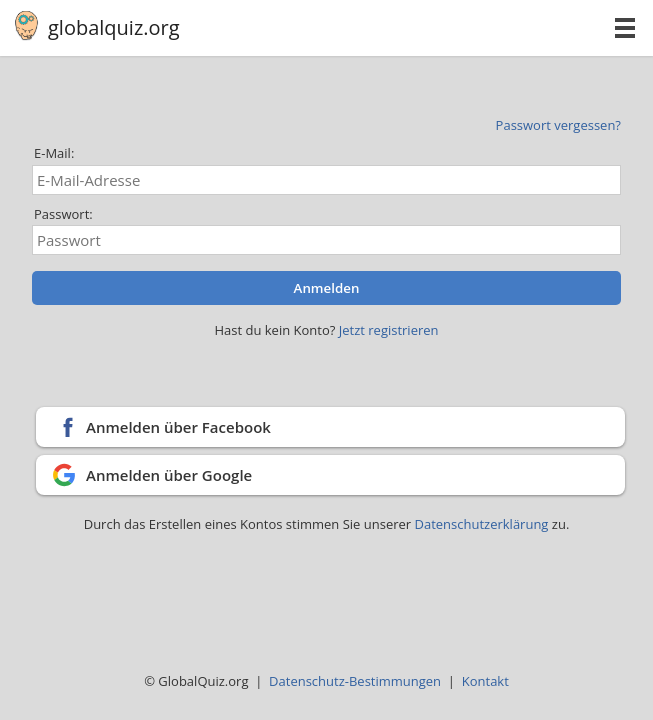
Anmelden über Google (169, 475)
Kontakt (485, 681)
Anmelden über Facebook (178, 427)
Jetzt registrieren (389, 330)
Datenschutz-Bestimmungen (355, 681)
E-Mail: (54, 153)
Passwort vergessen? (558, 125)
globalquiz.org (114, 27)
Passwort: (63, 214)
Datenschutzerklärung (483, 524)
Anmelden (327, 288)
